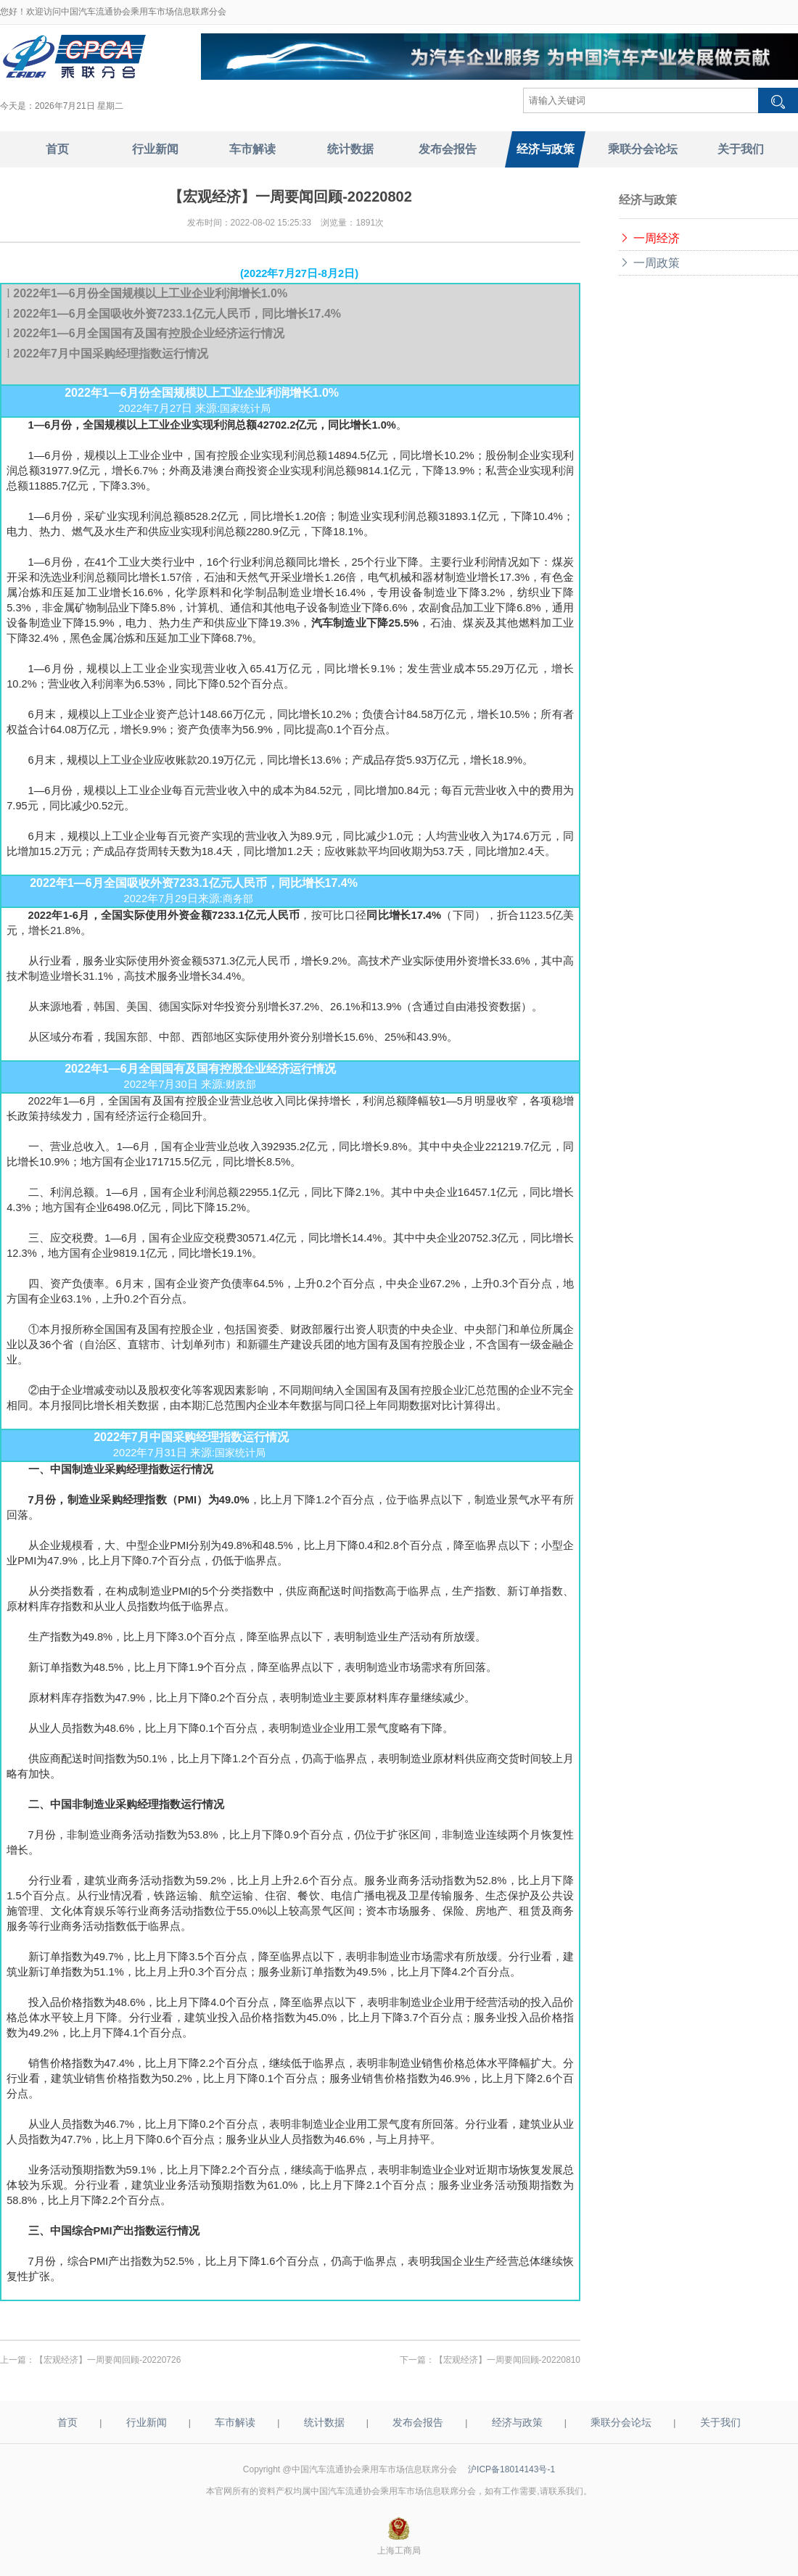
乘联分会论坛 (621, 2422)
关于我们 (720, 2422)
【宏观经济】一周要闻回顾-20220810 (507, 2360)
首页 (67, 2422)
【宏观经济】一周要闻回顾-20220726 (108, 2360)
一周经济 (649, 238)
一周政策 (649, 263)
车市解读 (235, 2422)
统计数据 (324, 2422)
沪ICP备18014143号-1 (511, 2469)
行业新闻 (146, 2422)
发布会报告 (417, 2422)
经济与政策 (517, 2422)
